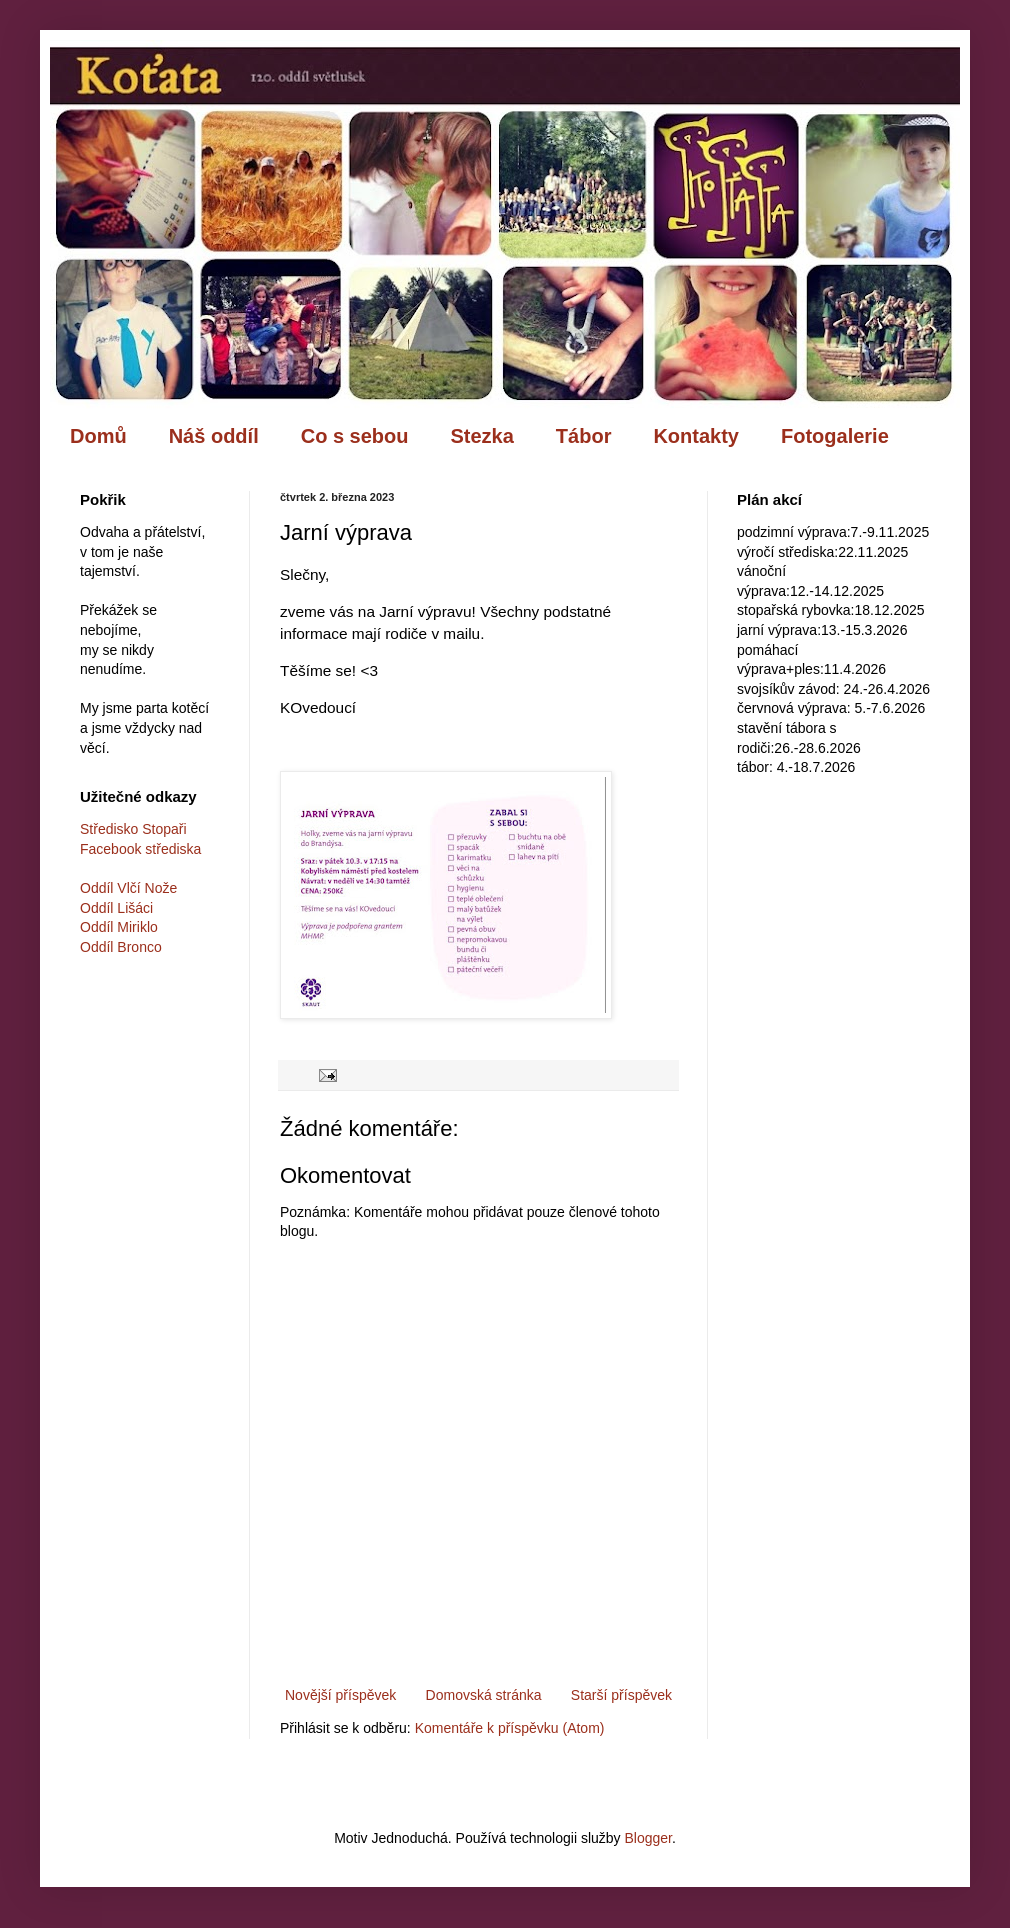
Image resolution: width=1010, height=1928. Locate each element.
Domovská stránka (484, 1695)
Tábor (584, 436)
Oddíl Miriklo (119, 927)
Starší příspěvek (621, 1695)
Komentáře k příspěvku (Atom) (510, 1728)
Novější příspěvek (340, 1695)
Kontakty (696, 436)
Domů (98, 436)
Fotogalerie (835, 436)
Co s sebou (355, 436)
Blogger (647, 1838)
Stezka (481, 436)
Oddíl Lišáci (116, 908)
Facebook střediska (140, 849)
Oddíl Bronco (121, 947)
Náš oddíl (214, 436)
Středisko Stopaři (133, 829)
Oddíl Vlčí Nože (128, 888)
